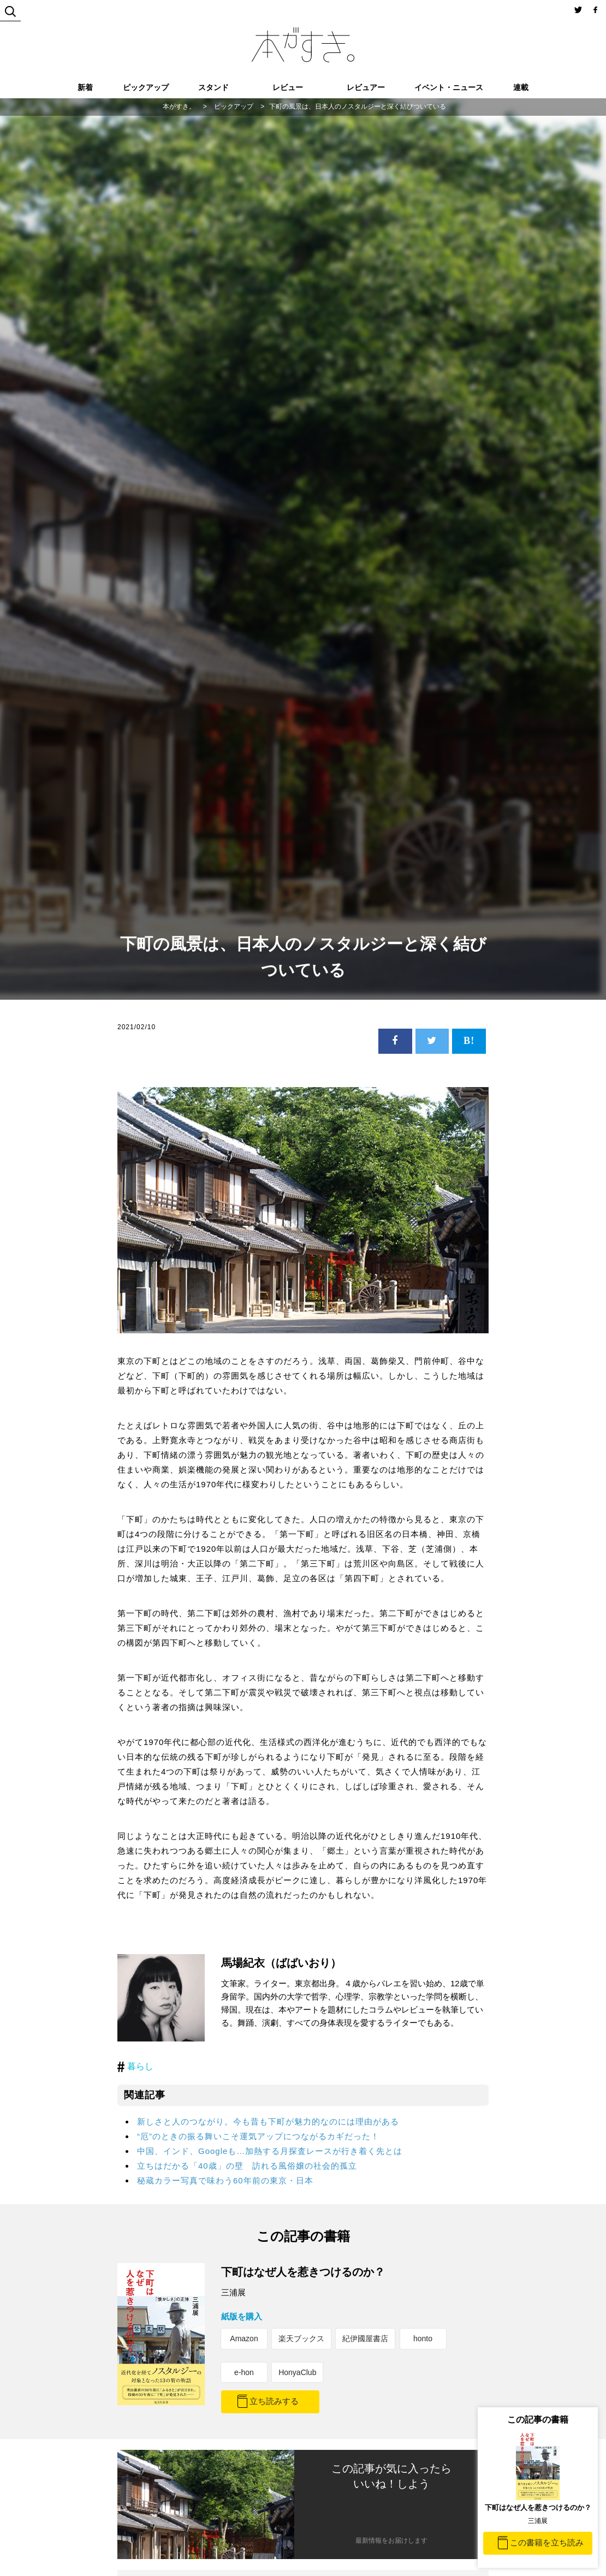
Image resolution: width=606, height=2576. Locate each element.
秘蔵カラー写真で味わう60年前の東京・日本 (225, 2180)
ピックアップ (146, 87)
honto (422, 2338)
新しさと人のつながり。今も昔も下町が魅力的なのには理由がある (268, 2121)
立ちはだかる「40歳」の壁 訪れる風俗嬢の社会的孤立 (247, 2165)
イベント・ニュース (448, 87)
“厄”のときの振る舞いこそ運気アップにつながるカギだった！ (258, 2136)
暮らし (140, 2066)
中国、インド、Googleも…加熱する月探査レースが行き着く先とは (269, 2151)
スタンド (213, 87)
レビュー (287, 87)
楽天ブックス (301, 2338)
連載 (520, 87)
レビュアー (366, 87)
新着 (85, 87)
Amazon (244, 2338)
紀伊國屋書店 (365, 2338)
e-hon (244, 2372)
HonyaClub (297, 2372)
